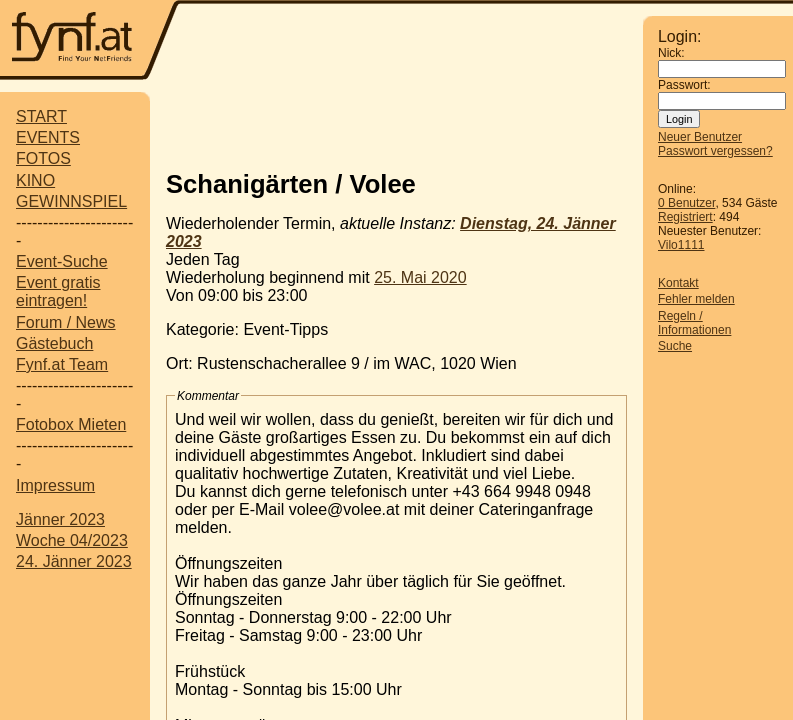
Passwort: (684, 85)
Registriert (685, 217)
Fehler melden (696, 299)
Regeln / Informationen (694, 323)
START (41, 116)
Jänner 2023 (60, 519)
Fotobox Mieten (71, 424)
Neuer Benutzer (700, 137)
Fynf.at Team (62, 364)
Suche (675, 346)
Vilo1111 (681, 245)
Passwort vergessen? (715, 151)
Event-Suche (62, 261)
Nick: (671, 53)
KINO (35, 180)
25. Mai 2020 (420, 277)
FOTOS (43, 158)
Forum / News (66, 322)
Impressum (55, 485)
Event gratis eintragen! (58, 291)
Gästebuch (54, 343)
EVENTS (48, 137)
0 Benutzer (686, 203)
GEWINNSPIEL (71, 201)
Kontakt (678, 283)
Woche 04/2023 (72, 540)
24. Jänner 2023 (74, 561)
